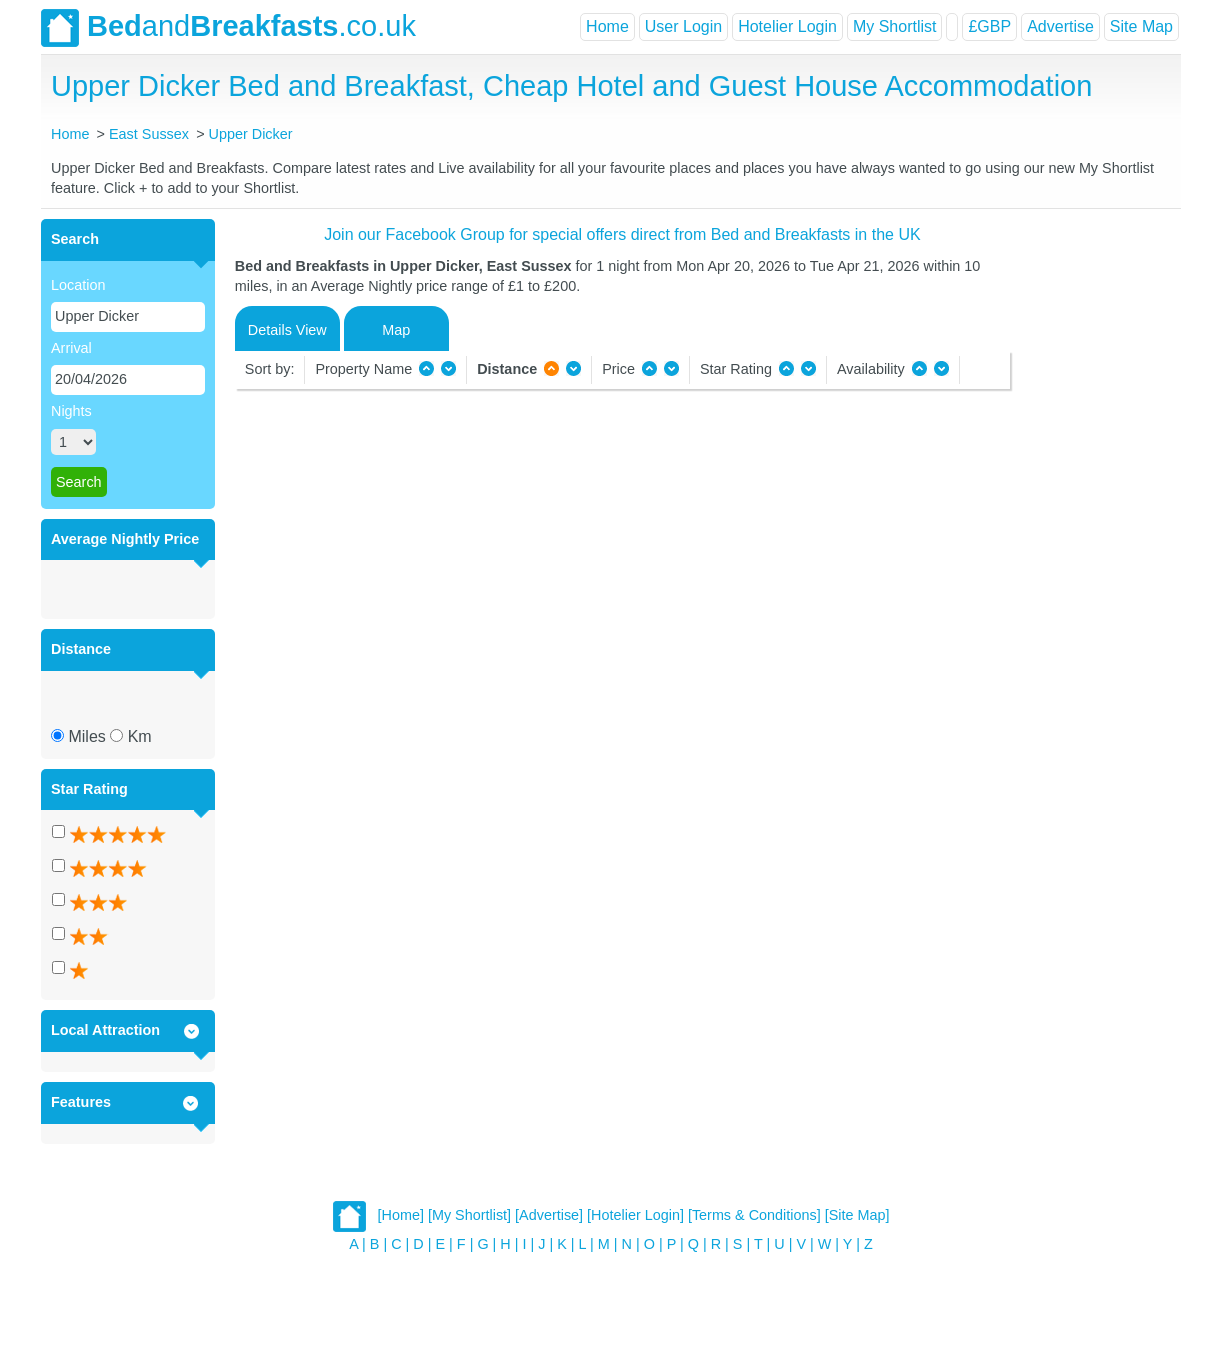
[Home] (401, 1215)
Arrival (71, 348)
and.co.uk (228, 28)
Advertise (1060, 26)
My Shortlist (895, 26)
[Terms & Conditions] (754, 1215)
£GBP (989, 26)
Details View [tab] (287, 330)
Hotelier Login (787, 26)
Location (78, 285)
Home (607, 26)
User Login (683, 26)
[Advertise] (549, 1215)
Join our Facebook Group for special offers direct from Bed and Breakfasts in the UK (622, 234)
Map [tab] (396, 330)
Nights (71, 411)
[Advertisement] (1093, 519)
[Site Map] (857, 1215)
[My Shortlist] (469, 1215)
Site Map (1141, 26)
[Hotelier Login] (635, 1215)
